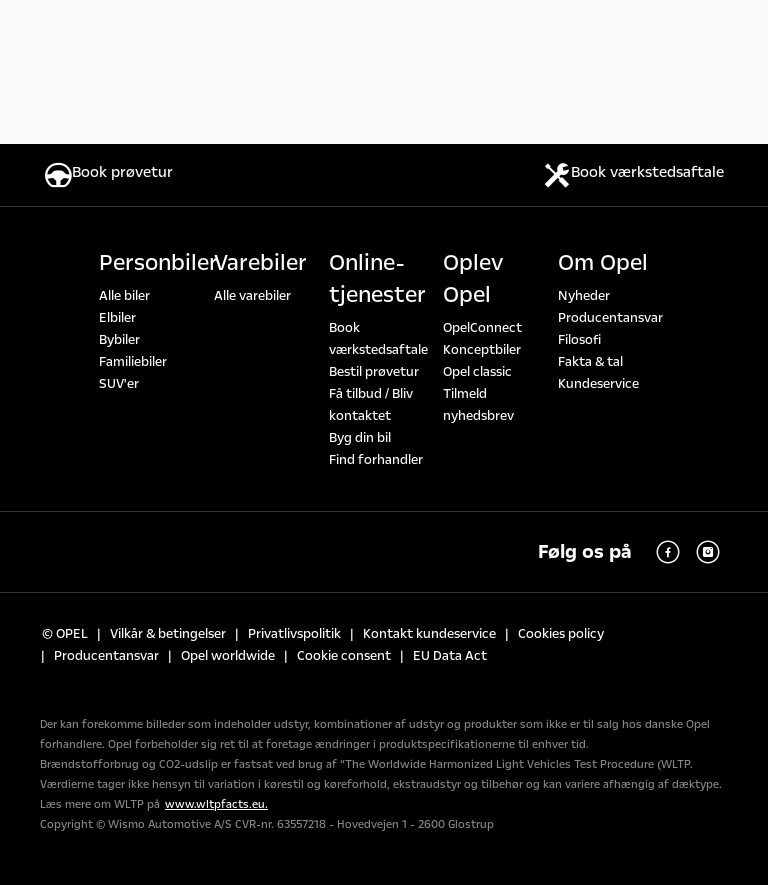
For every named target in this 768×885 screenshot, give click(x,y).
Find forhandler (376, 460)
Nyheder (584, 296)
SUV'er (119, 384)
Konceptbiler (482, 350)
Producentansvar (610, 318)
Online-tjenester (377, 279)
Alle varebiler (252, 296)
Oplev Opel (473, 279)
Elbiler (117, 318)
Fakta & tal (590, 362)
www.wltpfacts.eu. (216, 804)
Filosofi (579, 340)
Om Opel (603, 263)
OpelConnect (482, 328)
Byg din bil (360, 438)
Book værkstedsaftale (378, 339)
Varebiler (260, 263)
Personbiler (158, 263)
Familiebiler (133, 362)
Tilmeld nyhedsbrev (478, 405)
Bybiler (119, 340)
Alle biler (124, 296)
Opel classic (477, 372)
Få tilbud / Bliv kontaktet (371, 405)
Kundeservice (598, 384)
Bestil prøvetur (374, 372)
